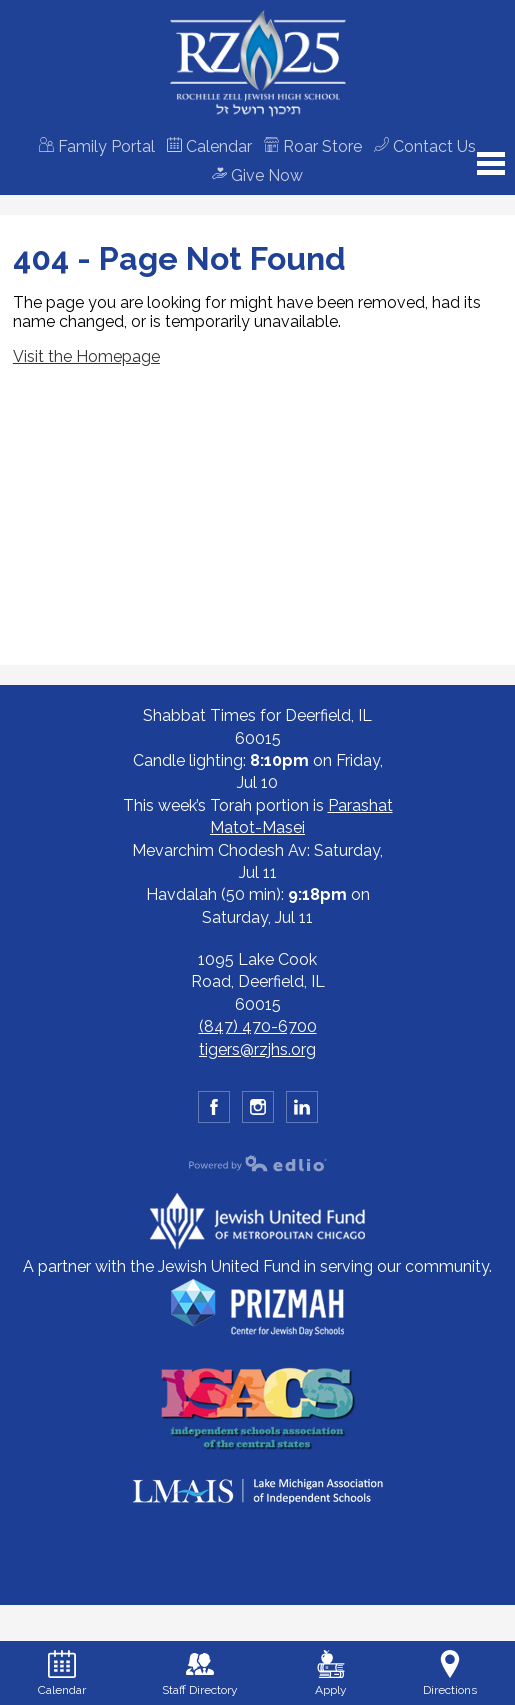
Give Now (257, 175)
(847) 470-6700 (258, 1026)
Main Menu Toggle (491, 163)
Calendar (209, 146)
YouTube (302, 1111)
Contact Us (425, 146)
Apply (331, 1673)
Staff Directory (200, 1673)
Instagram (258, 1111)
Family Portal (97, 146)
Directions (450, 1673)
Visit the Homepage (86, 356)
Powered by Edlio (258, 1163)
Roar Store (313, 146)
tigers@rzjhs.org (257, 1049)
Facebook (214, 1111)
